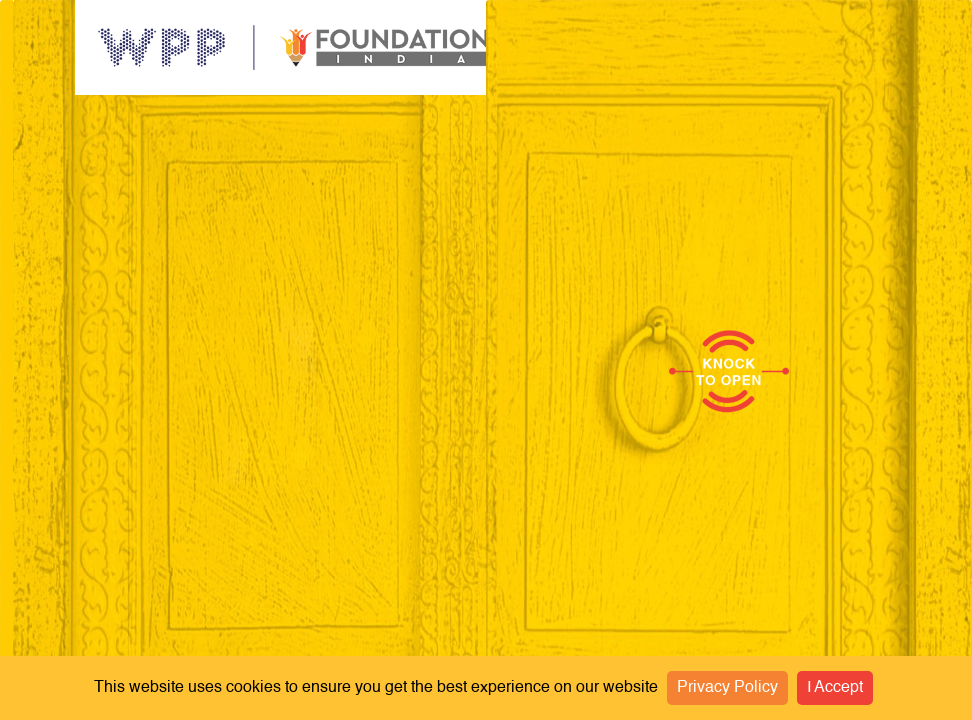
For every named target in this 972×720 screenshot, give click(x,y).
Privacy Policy (727, 688)
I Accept (835, 688)
